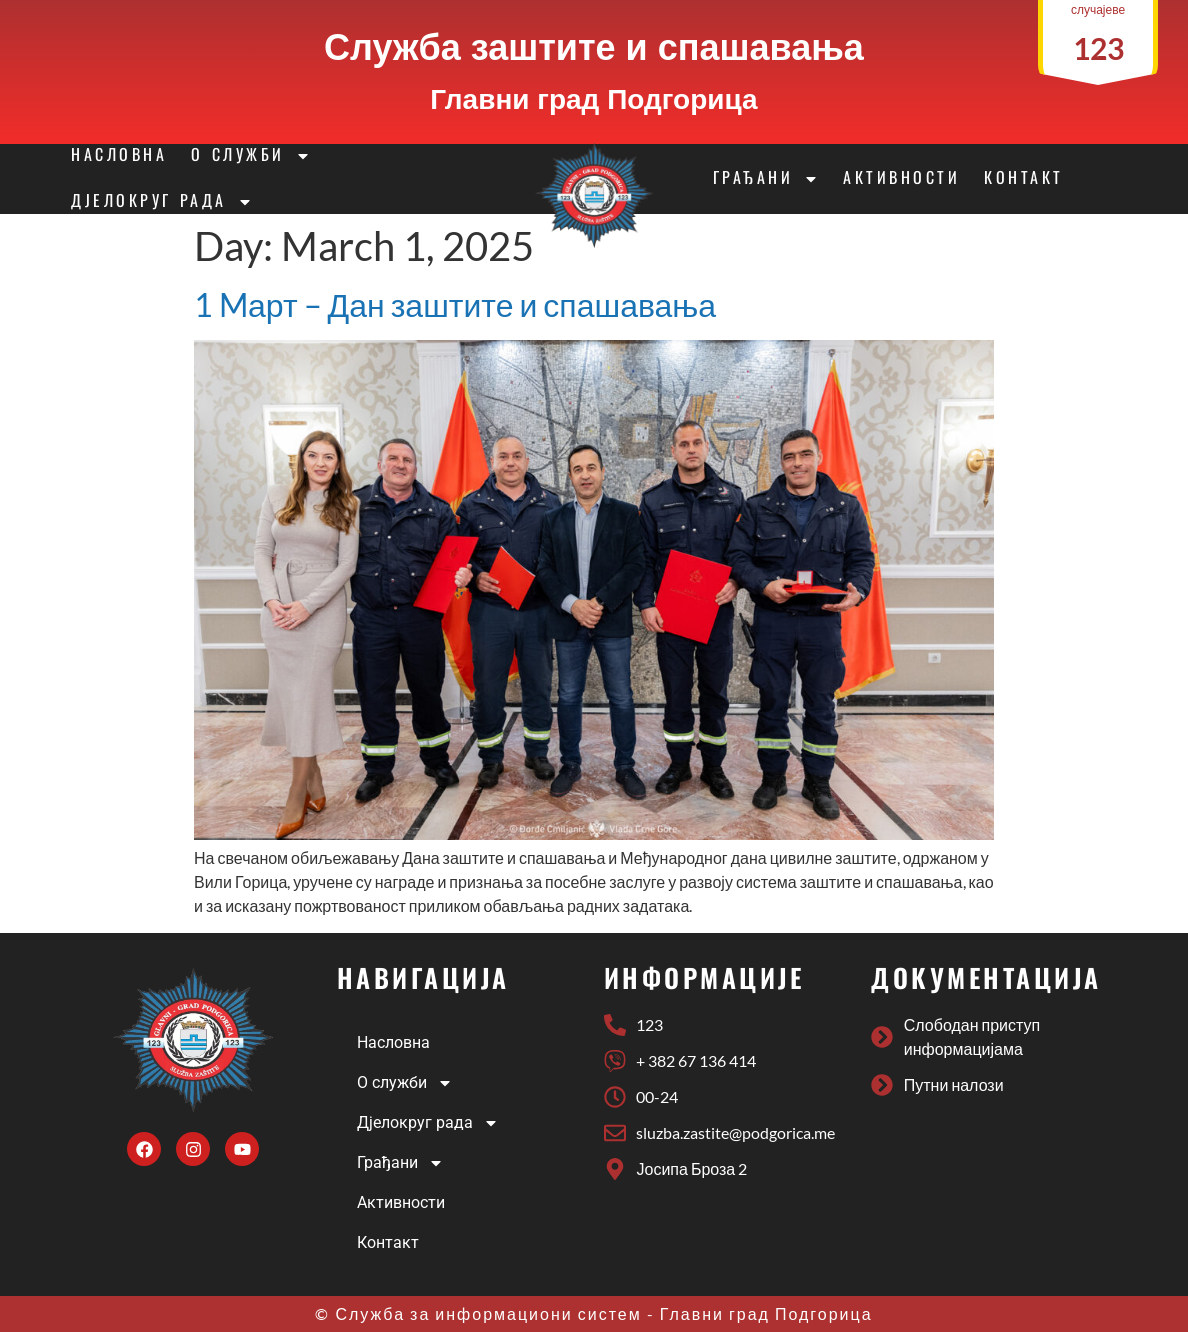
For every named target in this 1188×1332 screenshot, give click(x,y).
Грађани (766, 179)
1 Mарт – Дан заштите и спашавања (455, 304)
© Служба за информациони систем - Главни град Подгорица (593, 1313)
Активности (901, 178)
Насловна (119, 155)
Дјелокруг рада (161, 202)
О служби (250, 156)
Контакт (1024, 178)
